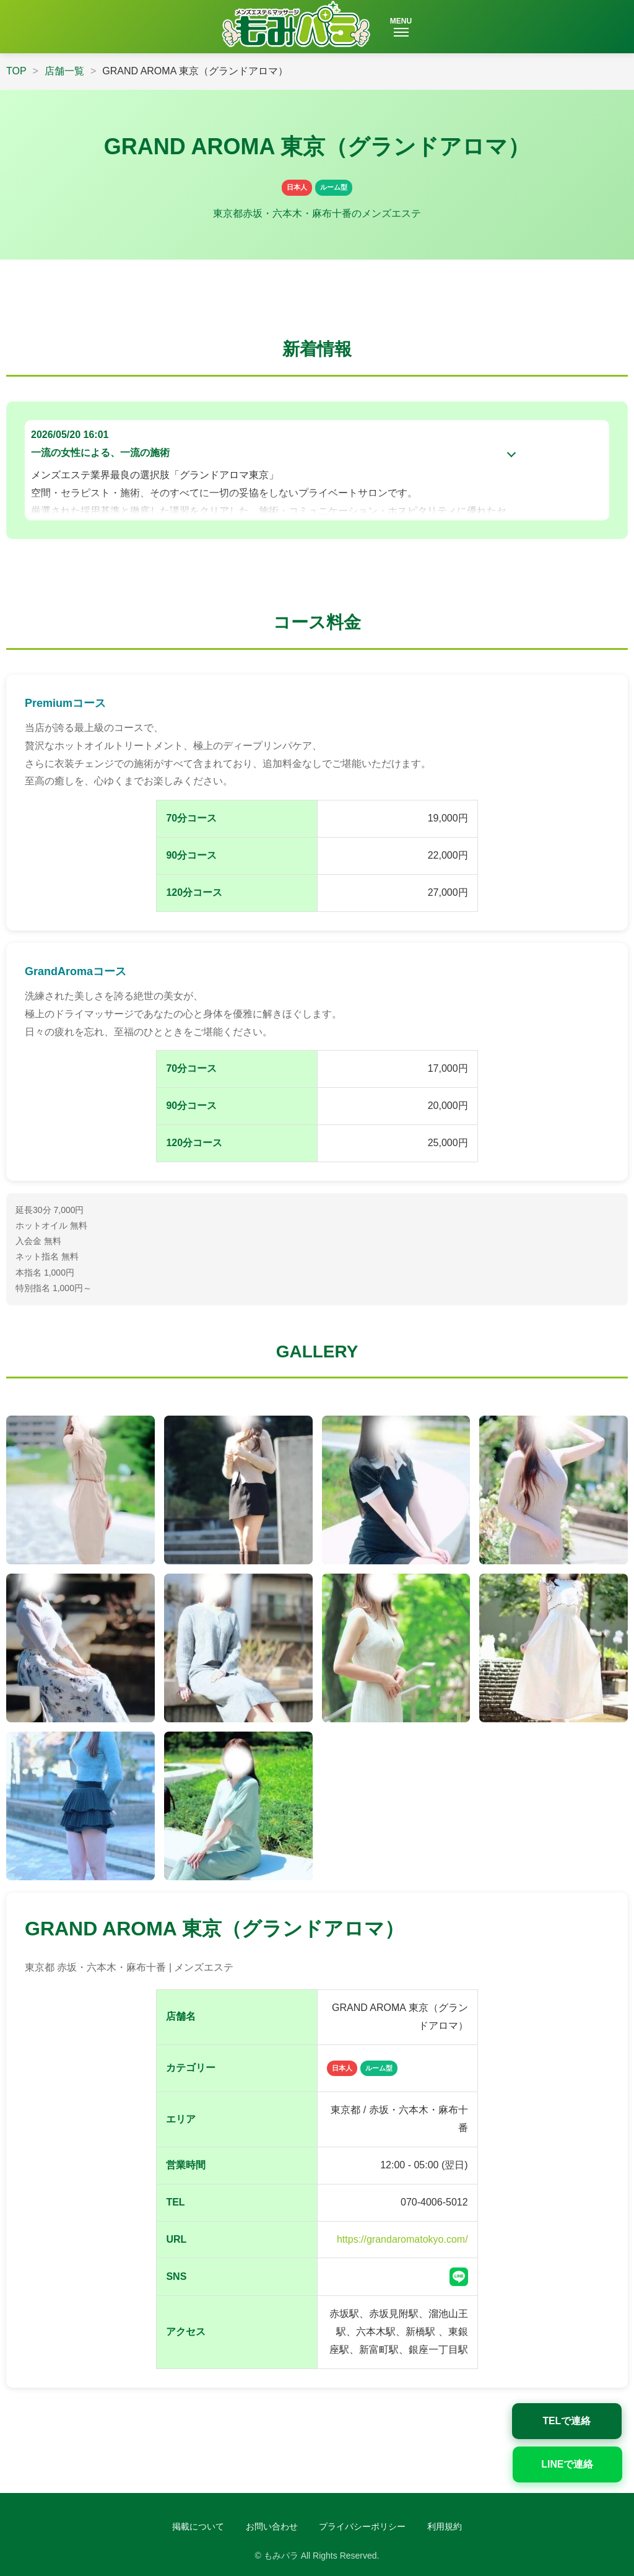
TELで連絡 (578, 2418)
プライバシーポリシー (362, 2526)
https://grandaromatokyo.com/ (402, 2239)
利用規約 (444, 2526)
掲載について (198, 2526)
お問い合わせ (272, 2526)
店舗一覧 (64, 71)
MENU (401, 27)
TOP (16, 71)
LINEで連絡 (578, 2461)
